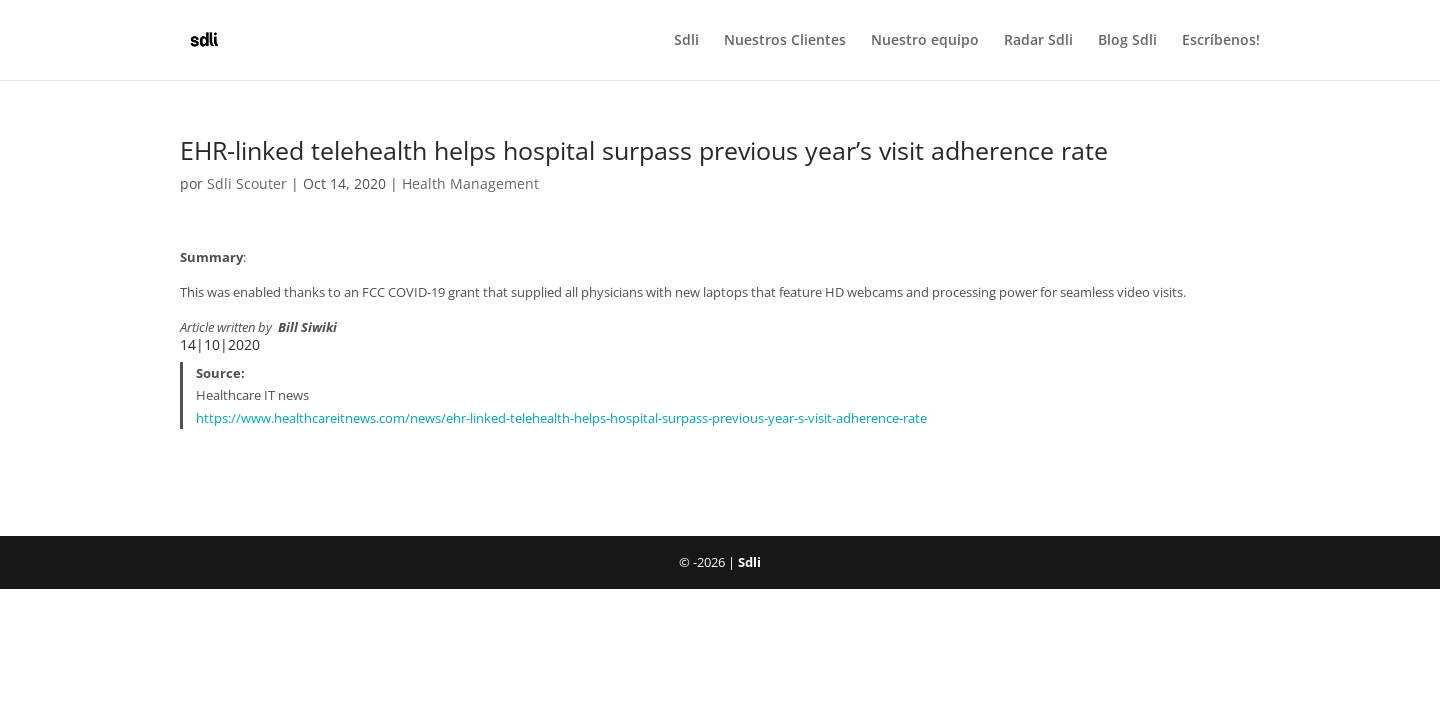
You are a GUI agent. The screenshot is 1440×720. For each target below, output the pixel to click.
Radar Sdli (1038, 41)
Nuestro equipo (925, 41)
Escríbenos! (1221, 41)
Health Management (470, 183)
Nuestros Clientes (785, 41)
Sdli (686, 41)
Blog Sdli (1127, 41)
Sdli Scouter (247, 183)
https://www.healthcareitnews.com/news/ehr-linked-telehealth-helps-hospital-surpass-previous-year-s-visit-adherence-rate (561, 418)
